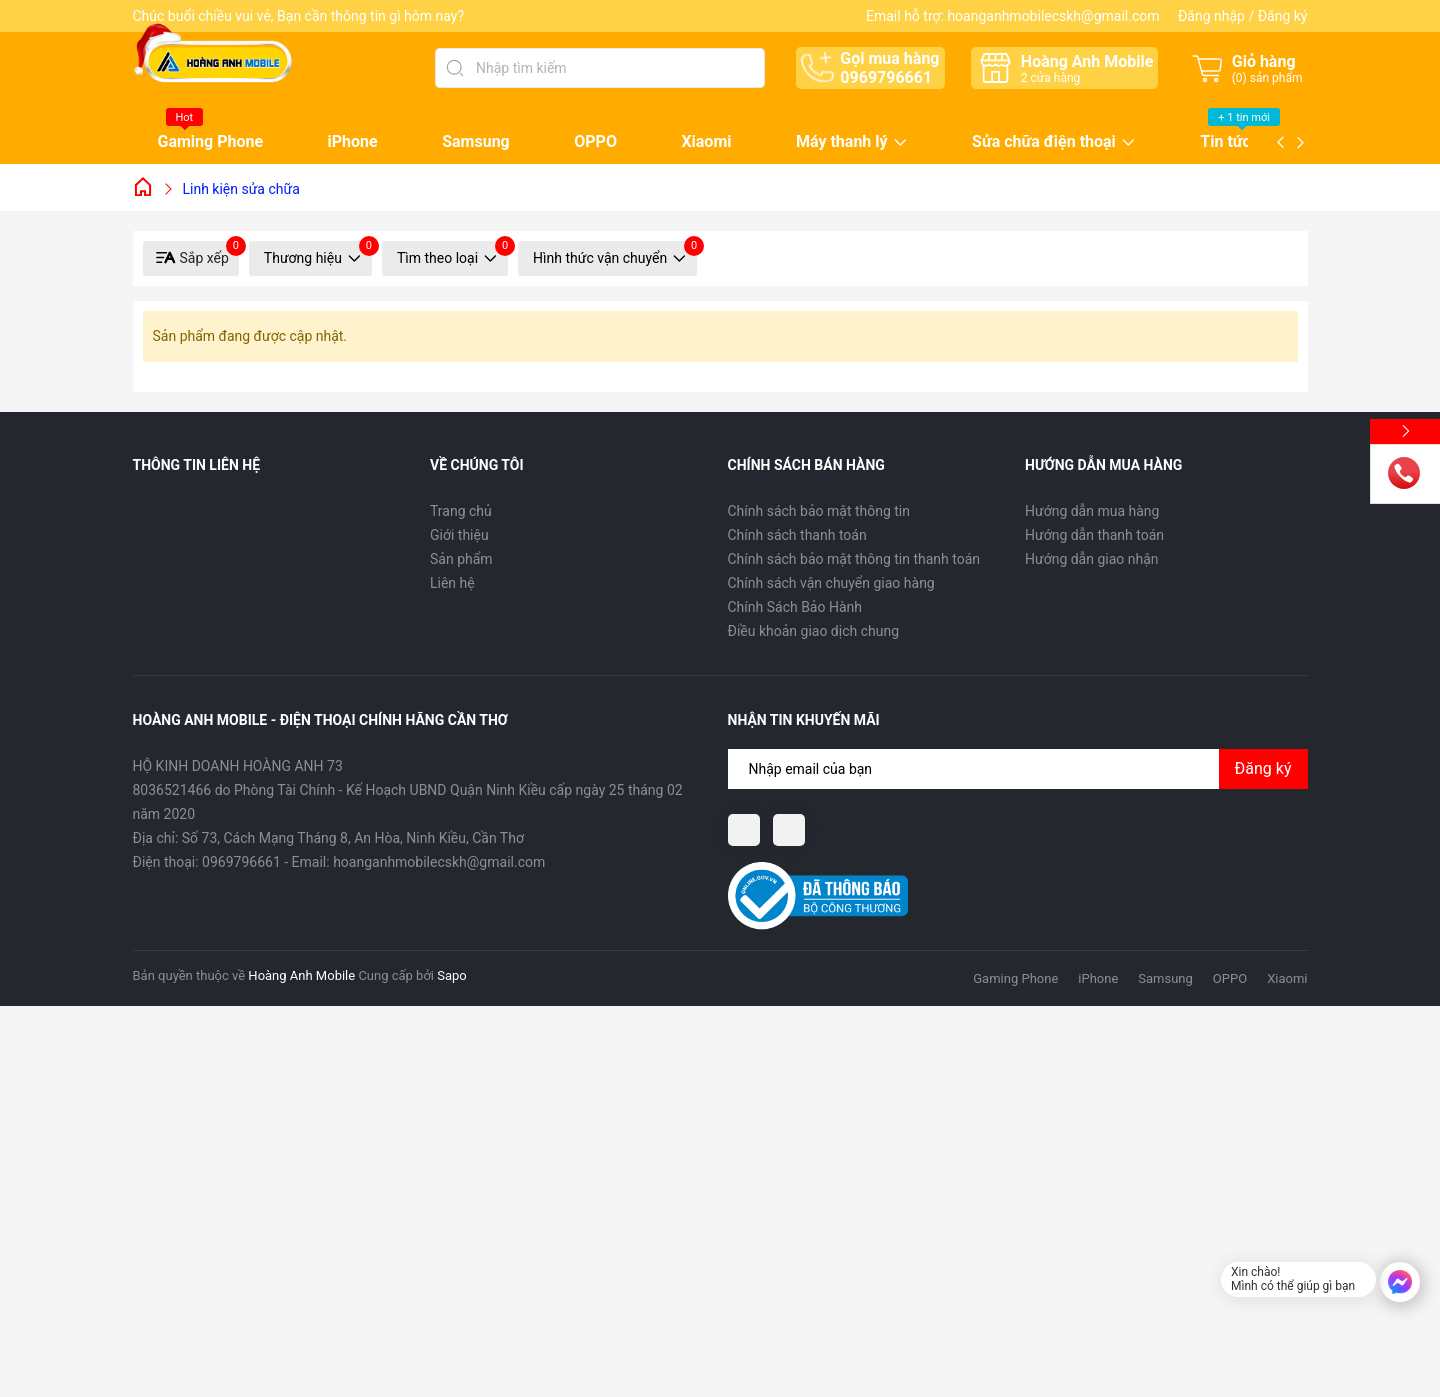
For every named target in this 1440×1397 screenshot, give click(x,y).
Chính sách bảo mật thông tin (819, 511)
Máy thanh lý (842, 142)
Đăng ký (1283, 16)
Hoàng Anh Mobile (301, 975)
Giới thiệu (459, 535)
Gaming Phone (211, 141)
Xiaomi (706, 141)
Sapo (452, 975)
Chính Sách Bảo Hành (795, 607)
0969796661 (886, 77)
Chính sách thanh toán (797, 535)
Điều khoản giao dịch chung (814, 631)
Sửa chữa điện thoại (1044, 142)
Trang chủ (461, 511)
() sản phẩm (1267, 78)
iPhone (353, 141)
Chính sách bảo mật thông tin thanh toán (854, 559)
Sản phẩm (461, 559)
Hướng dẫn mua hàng (1092, 511)
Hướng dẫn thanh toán (1094, 535)
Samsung (476, 141)
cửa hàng (1050, 78)
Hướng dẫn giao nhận (1092, 559)
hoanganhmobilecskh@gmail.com (1053, 16)
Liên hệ (452, 583)
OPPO (595, 141)
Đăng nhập (1211, 16)
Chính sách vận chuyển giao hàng (831, 583)
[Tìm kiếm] (455, 68)
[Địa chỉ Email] (1018, 769)
